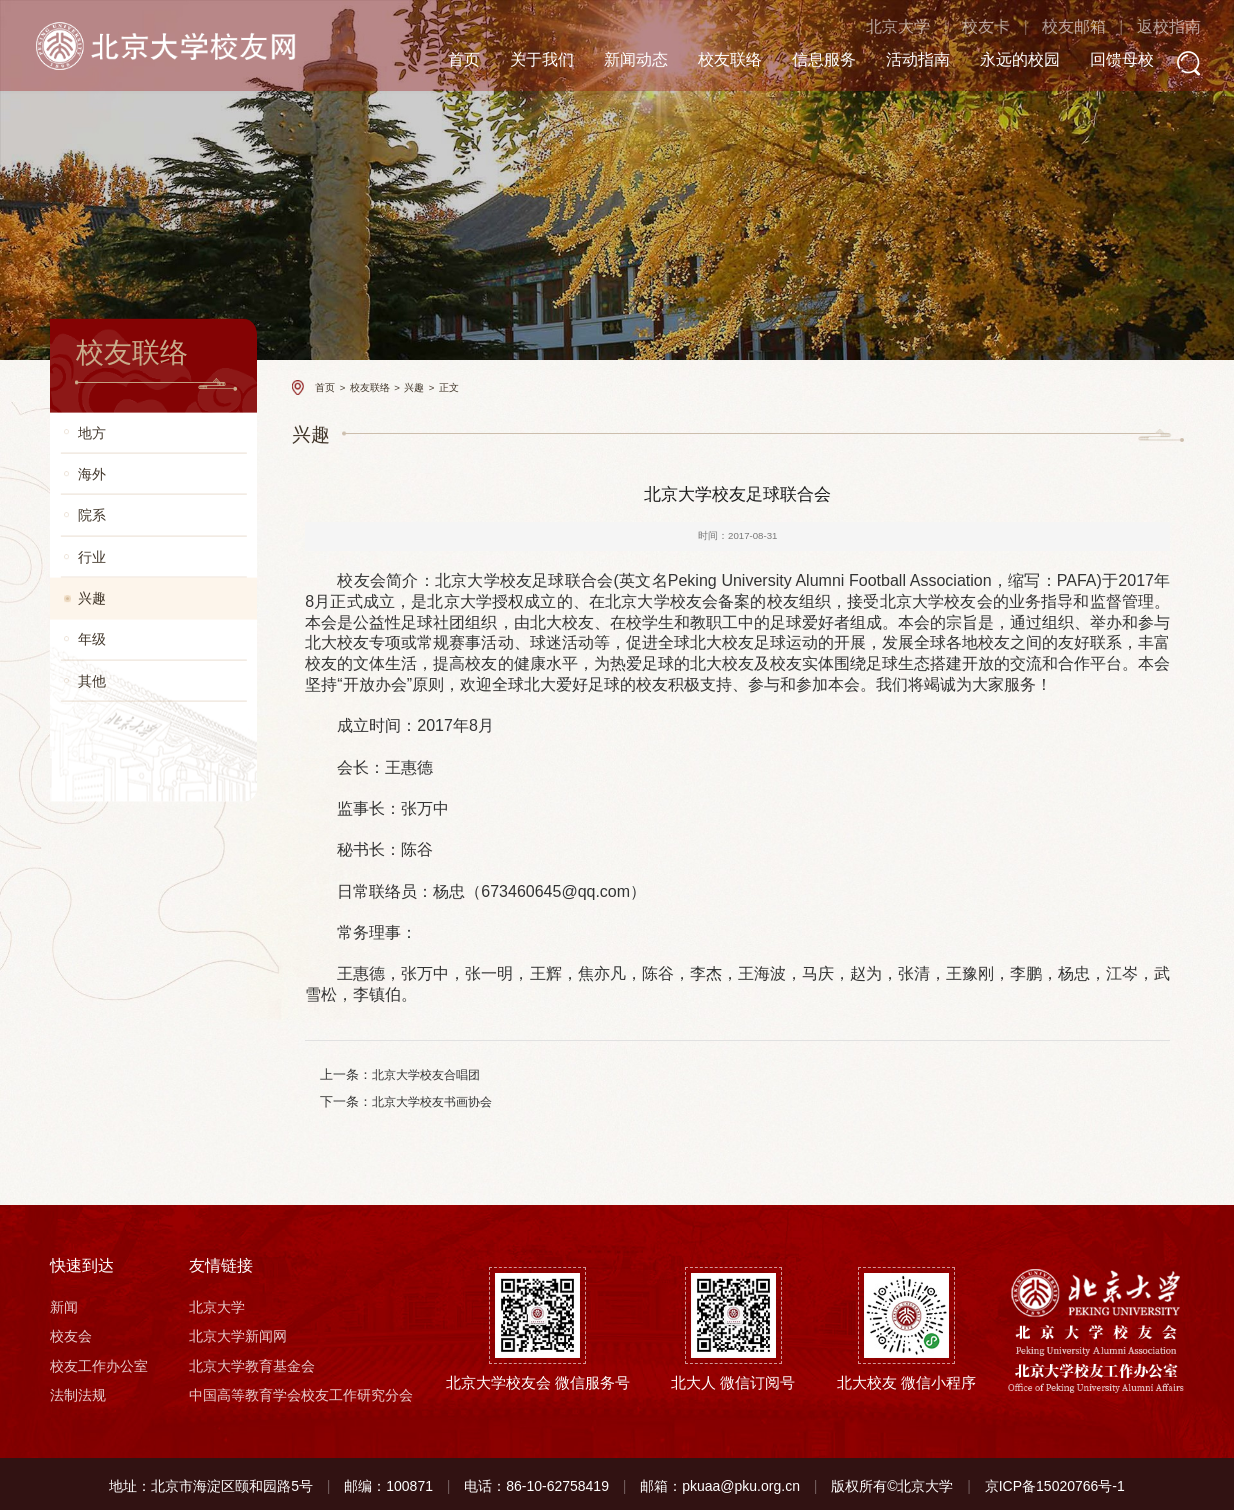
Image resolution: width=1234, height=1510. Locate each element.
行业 (92, 556)
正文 (449, 387)
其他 (92, 680)
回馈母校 (1105, 60)
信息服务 (807, 60)
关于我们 (525, 60)
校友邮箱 (1056, 27)
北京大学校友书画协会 (427, 1099)
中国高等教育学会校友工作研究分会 (301, 1391)
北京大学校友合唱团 (421, 1074)
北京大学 (881, 27)
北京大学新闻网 (238, 1333)
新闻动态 (619, 60)
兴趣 (92, 598)
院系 (92, 515)
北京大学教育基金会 (252, 1362)
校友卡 (969, 27)
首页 (447, 60)
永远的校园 (1003, 60)
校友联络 (713, 60)
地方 (92, 432)
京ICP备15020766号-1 (1055, 1482)
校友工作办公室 (99, 1362)
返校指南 (1152, 27)
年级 (92, 639)
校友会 (71, 1333)
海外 (92, 473)
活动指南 (901, 60)
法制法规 (78, 1391)
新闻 (64, 1303)
